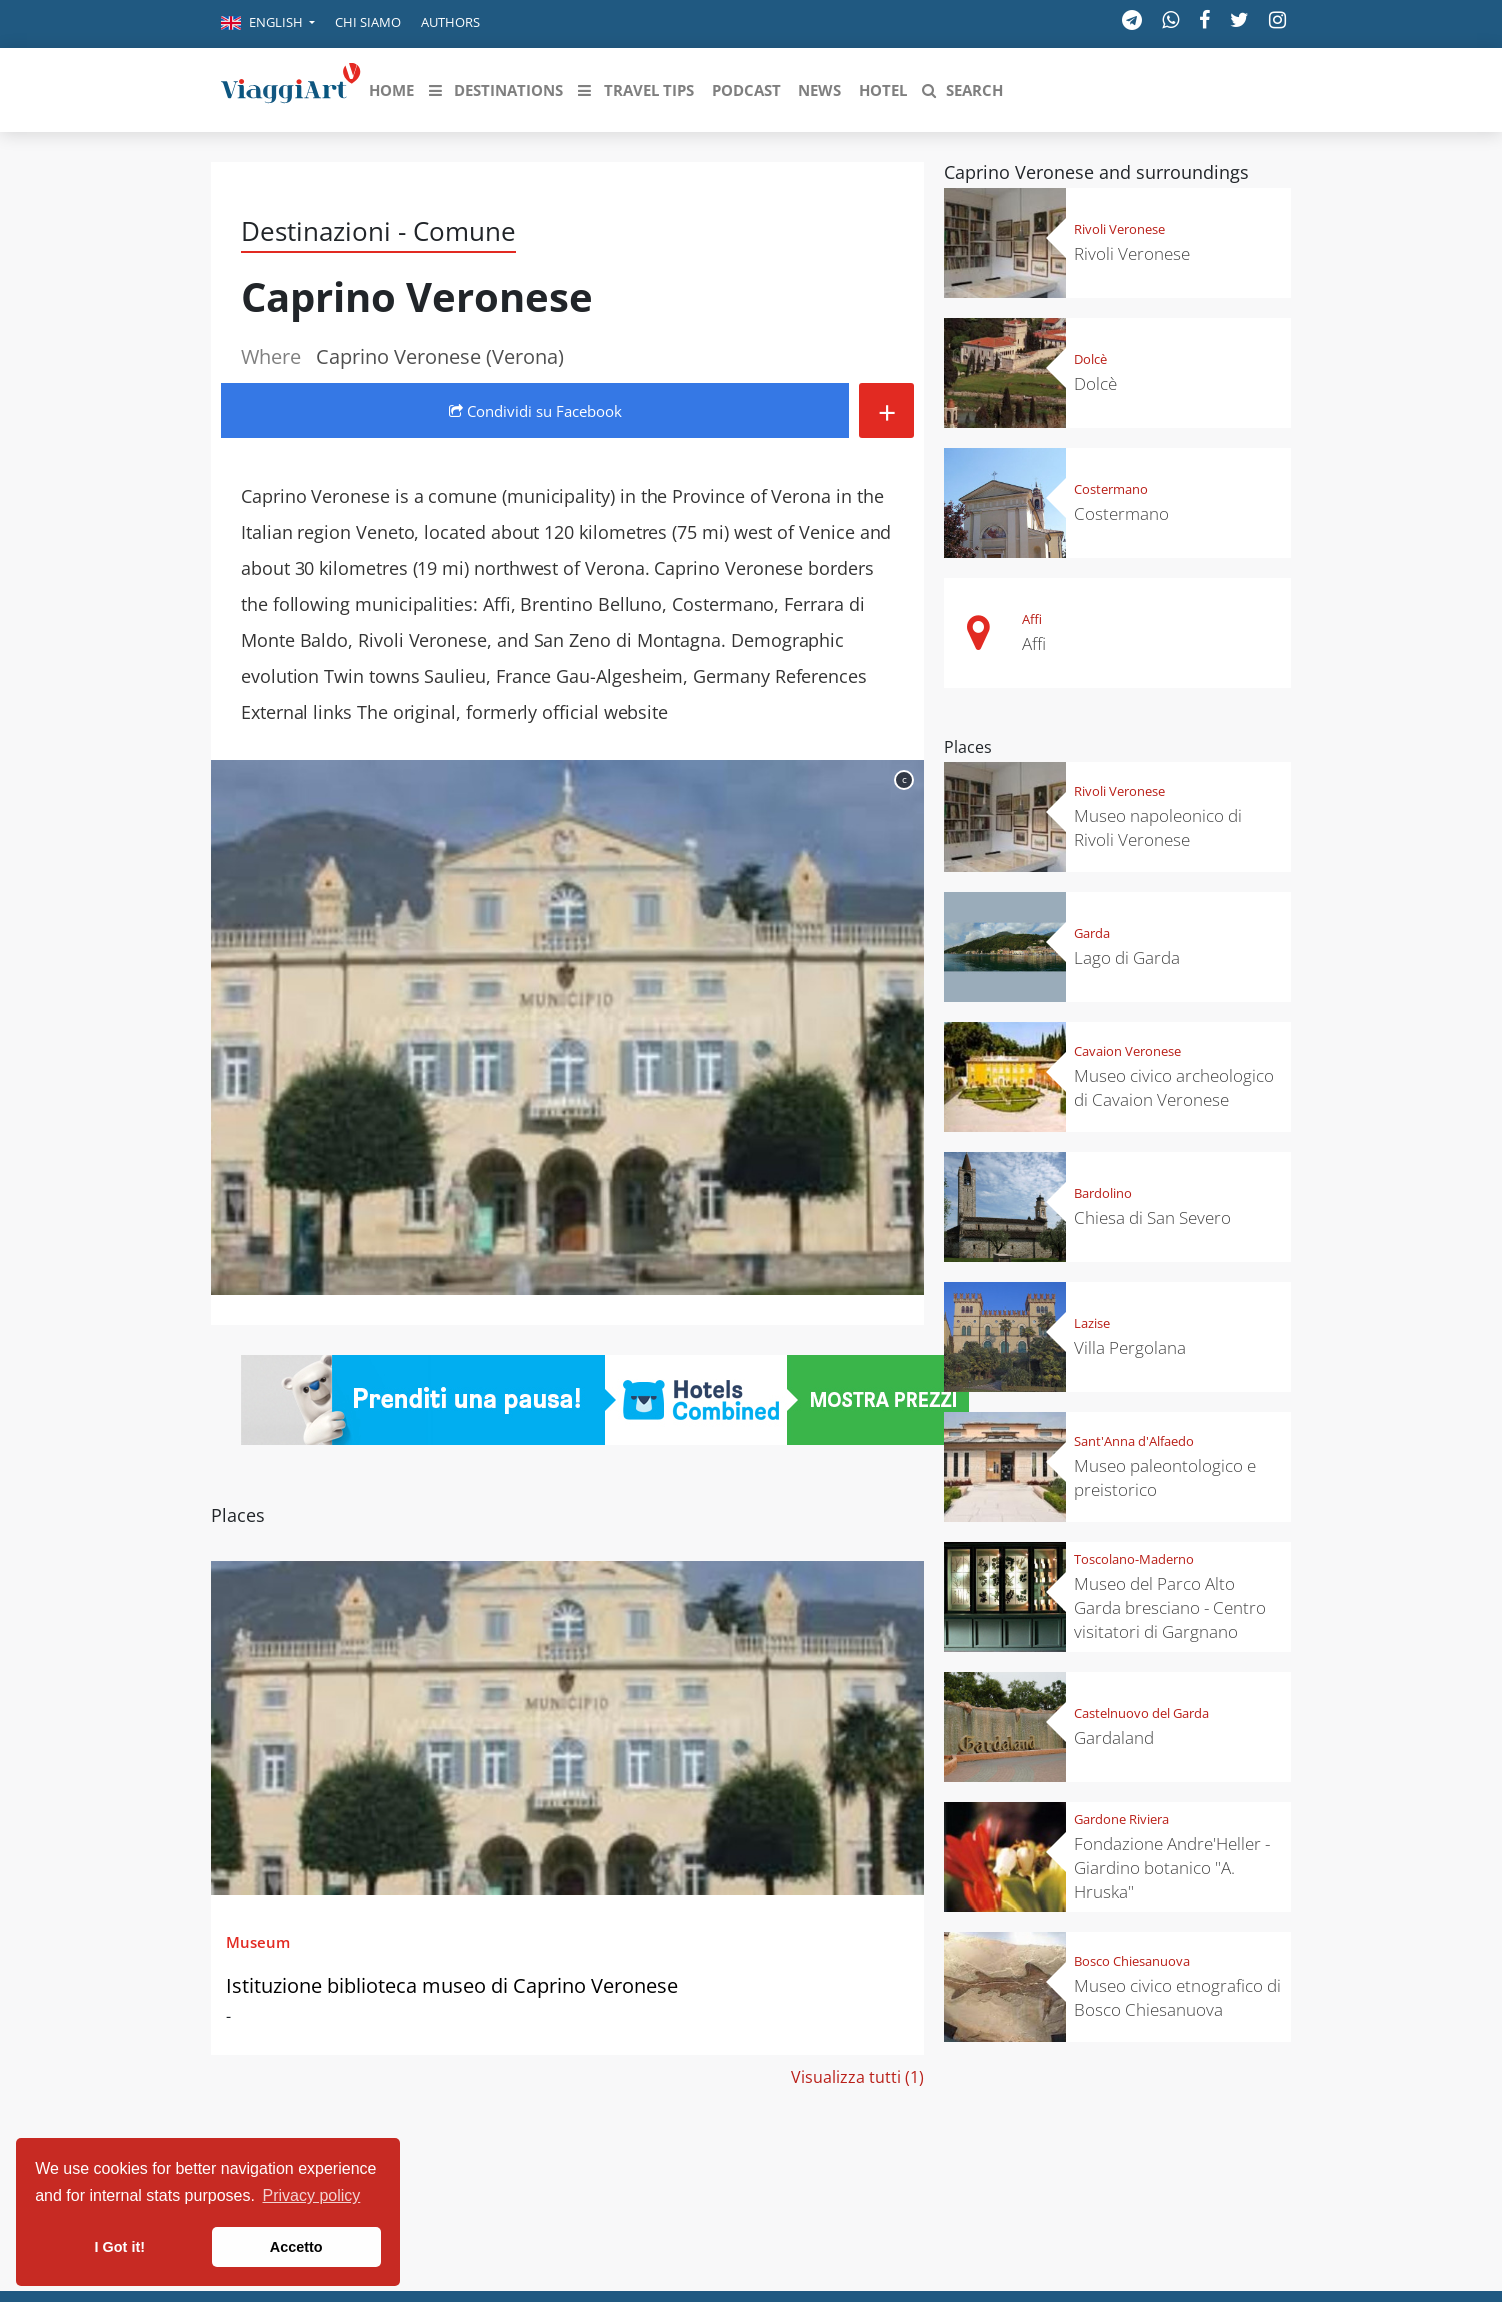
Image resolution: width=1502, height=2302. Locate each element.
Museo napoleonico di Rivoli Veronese (1158, 827)
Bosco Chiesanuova (1132, 1961)
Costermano (1111, 489)
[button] (268, 24)
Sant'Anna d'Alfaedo (1134, 1441)
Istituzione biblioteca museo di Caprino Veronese (452, 1985)
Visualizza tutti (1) (857, 2077)
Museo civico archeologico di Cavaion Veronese (1174, 1087)
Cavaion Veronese (1127, 1051)
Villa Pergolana (1130, 1347)
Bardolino (1103, 1193)
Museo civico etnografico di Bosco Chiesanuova (1177, 1997)
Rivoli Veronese (1119, 229)
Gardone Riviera (1121, 1819)
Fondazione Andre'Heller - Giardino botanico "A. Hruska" (1172, 1867)
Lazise (1092, 1323)
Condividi (535, 411)
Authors (450, 22)
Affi (1032, 619)
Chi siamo (368, 22)
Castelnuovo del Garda (1141, 1713)
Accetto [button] (296, 2247)
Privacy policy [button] (312, 2195)
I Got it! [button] (120, 2247)
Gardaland (1114, 1737)
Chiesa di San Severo (1152, 1217)
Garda (1092, 933)
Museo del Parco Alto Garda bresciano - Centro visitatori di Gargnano (1170, 1607)
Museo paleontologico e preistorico (1165, 1477)
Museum (258, 1942)
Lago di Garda (1127, 957)
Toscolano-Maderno (1134, 1559)
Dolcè (1090, 359)
